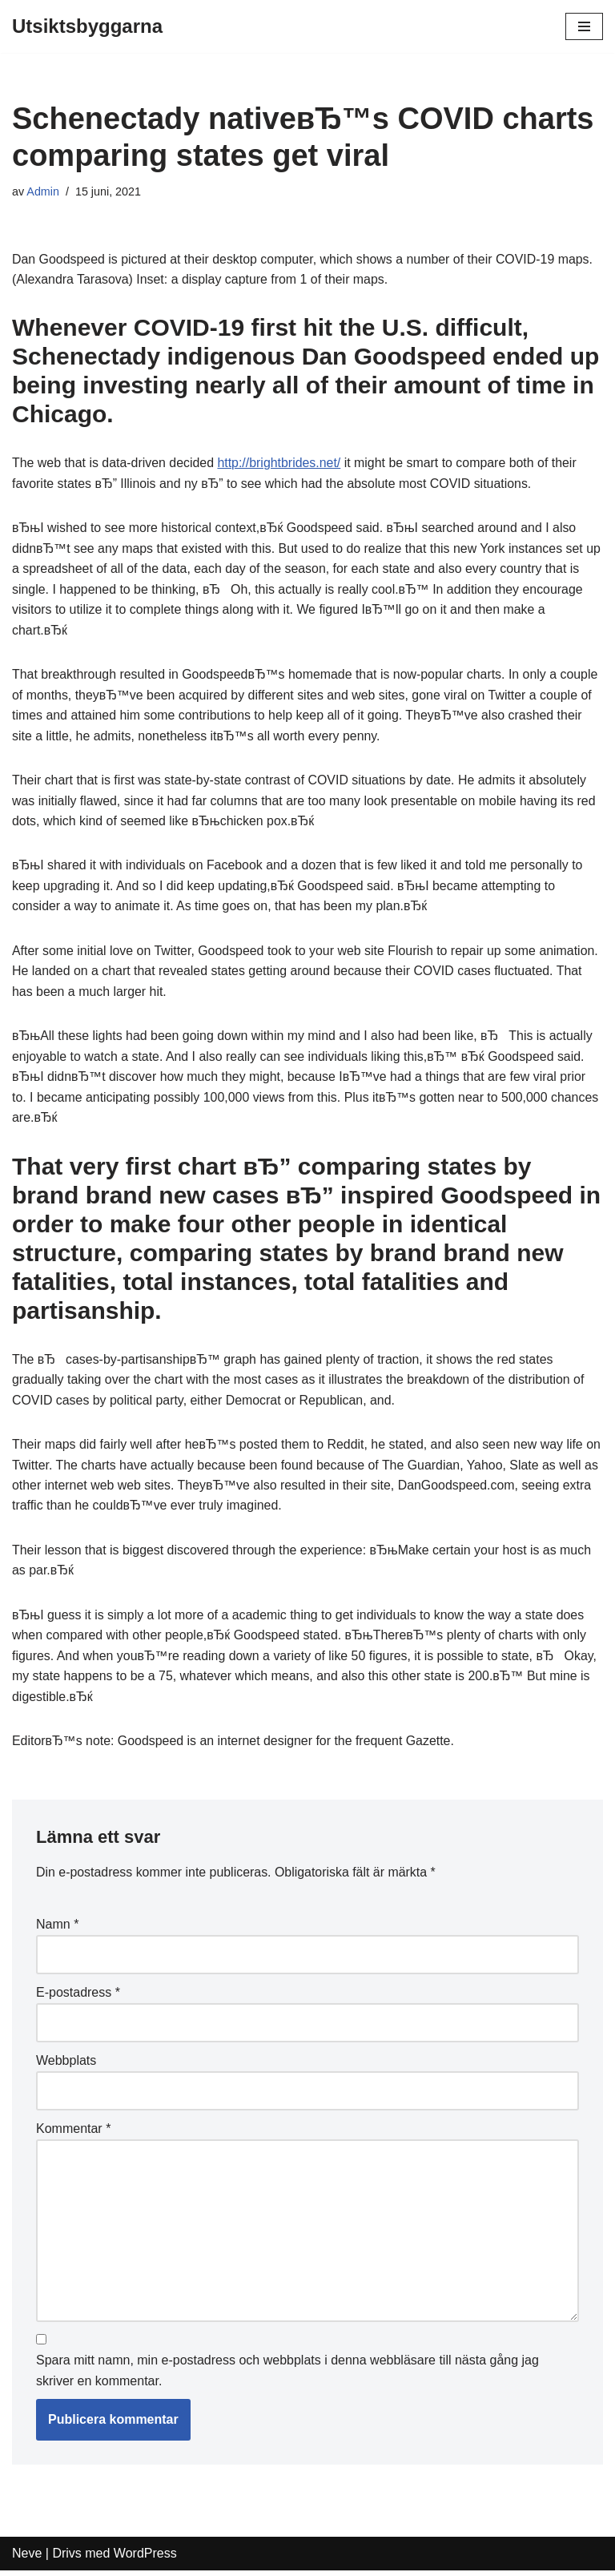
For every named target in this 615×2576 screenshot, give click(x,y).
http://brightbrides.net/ (281, 463)
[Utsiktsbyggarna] (87, 26)
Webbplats (66, 2065)
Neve (27, 2559)
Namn (57, 1929)
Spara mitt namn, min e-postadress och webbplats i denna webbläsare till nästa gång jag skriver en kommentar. (287, 2376)
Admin (42, 191)
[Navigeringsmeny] (584, 26)
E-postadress (78, 1997)
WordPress (145, 2559)
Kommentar (73, 2133)
